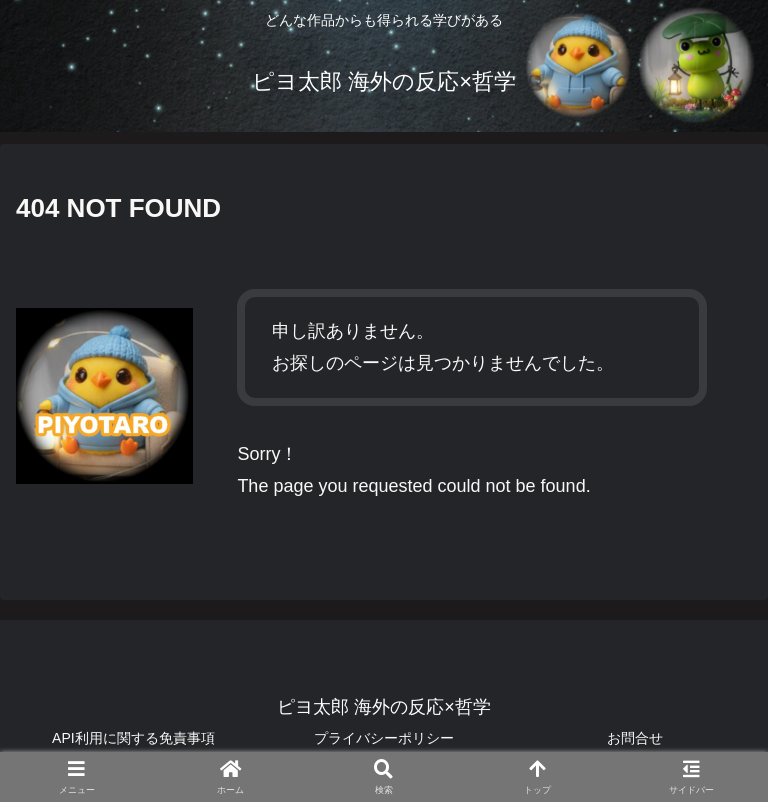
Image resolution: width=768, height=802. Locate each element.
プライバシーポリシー (384, 738)
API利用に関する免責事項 (133, 738)
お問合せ (635, 738)
